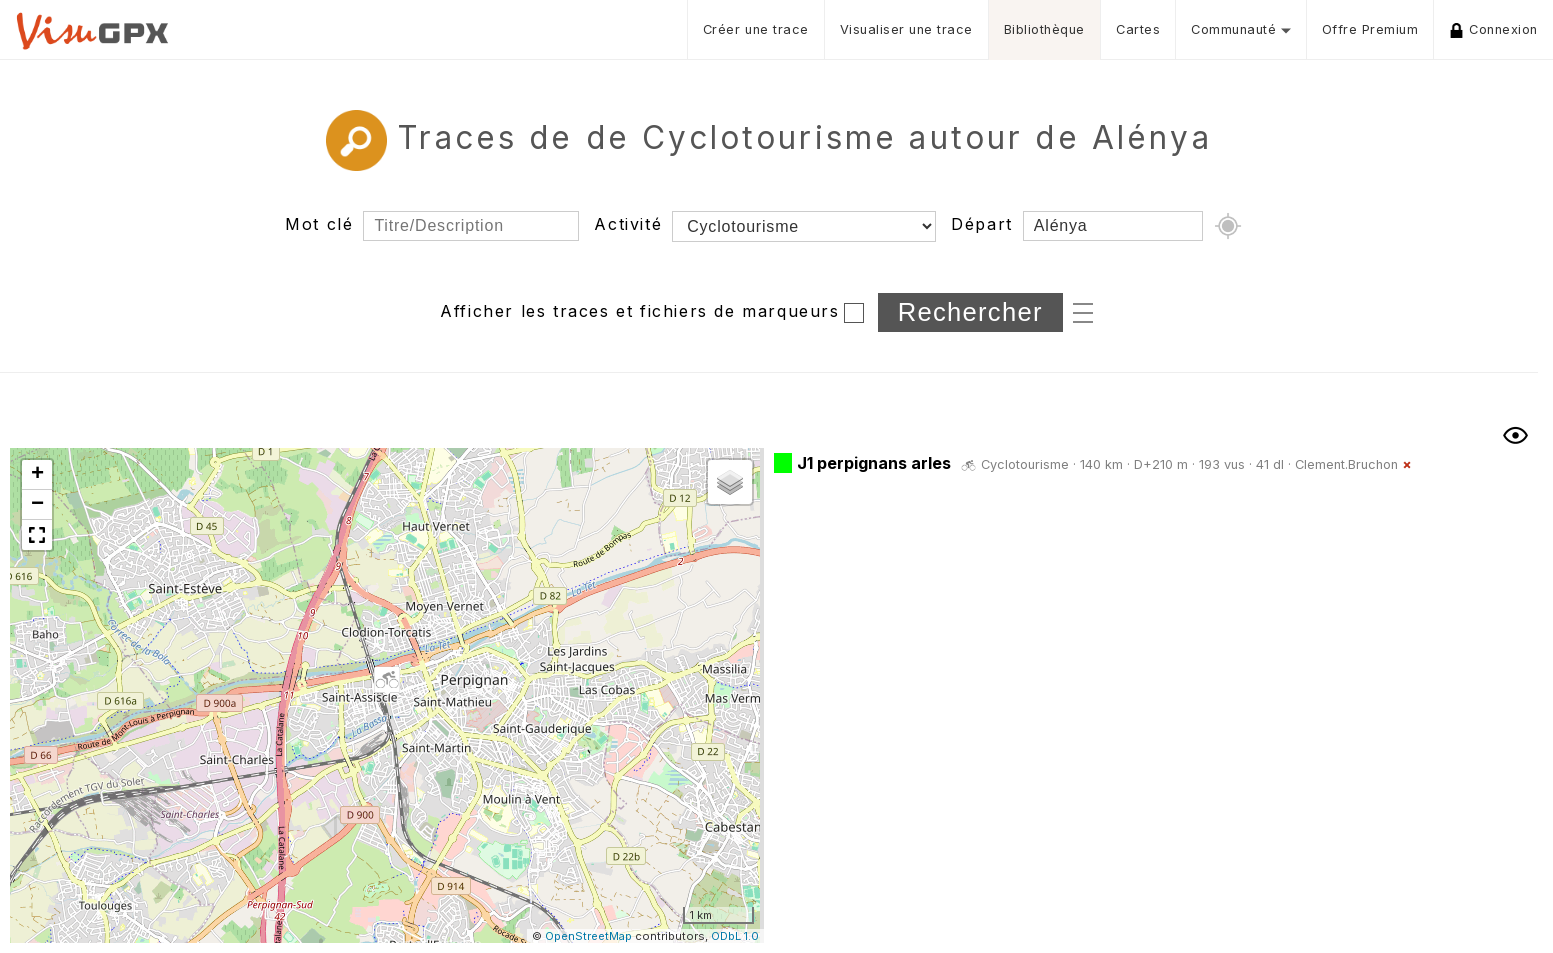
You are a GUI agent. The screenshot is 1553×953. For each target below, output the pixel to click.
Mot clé (319, 224)
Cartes (1138, 29)
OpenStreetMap (588, 936)
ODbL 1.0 (735, 936)
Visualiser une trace (906, 29)
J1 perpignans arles (874, 463)
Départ (982, 224)
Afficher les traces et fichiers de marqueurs (639, 311)
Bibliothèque (1044, 29)
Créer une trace (756, 29)
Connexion (1493, 30)
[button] (387, 681)
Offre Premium (1370, 29)
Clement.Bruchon (1346, 464)
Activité (628, 224)
